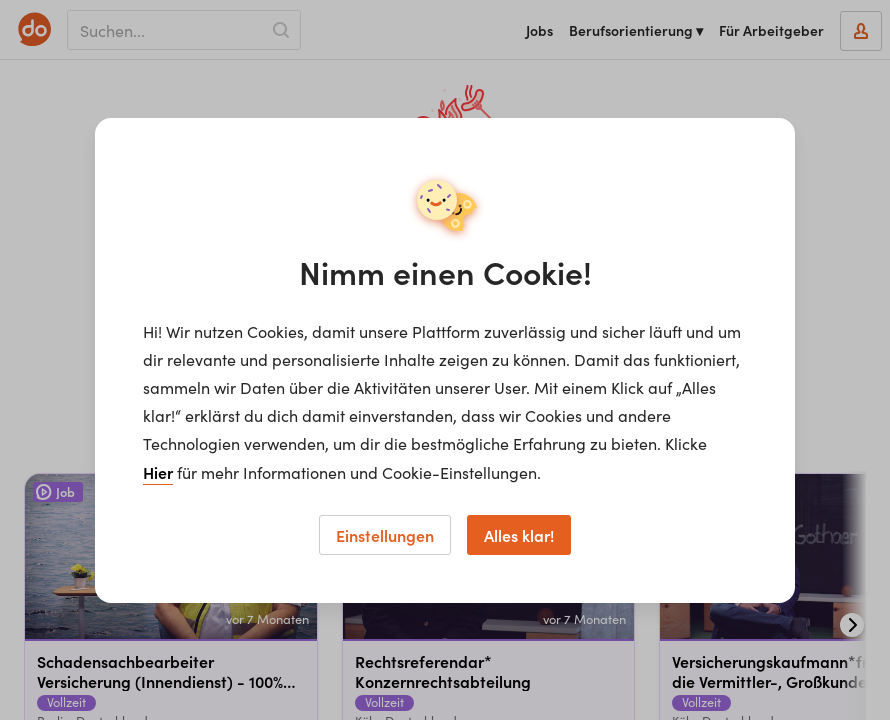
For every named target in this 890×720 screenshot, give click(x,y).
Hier (158, 472)
